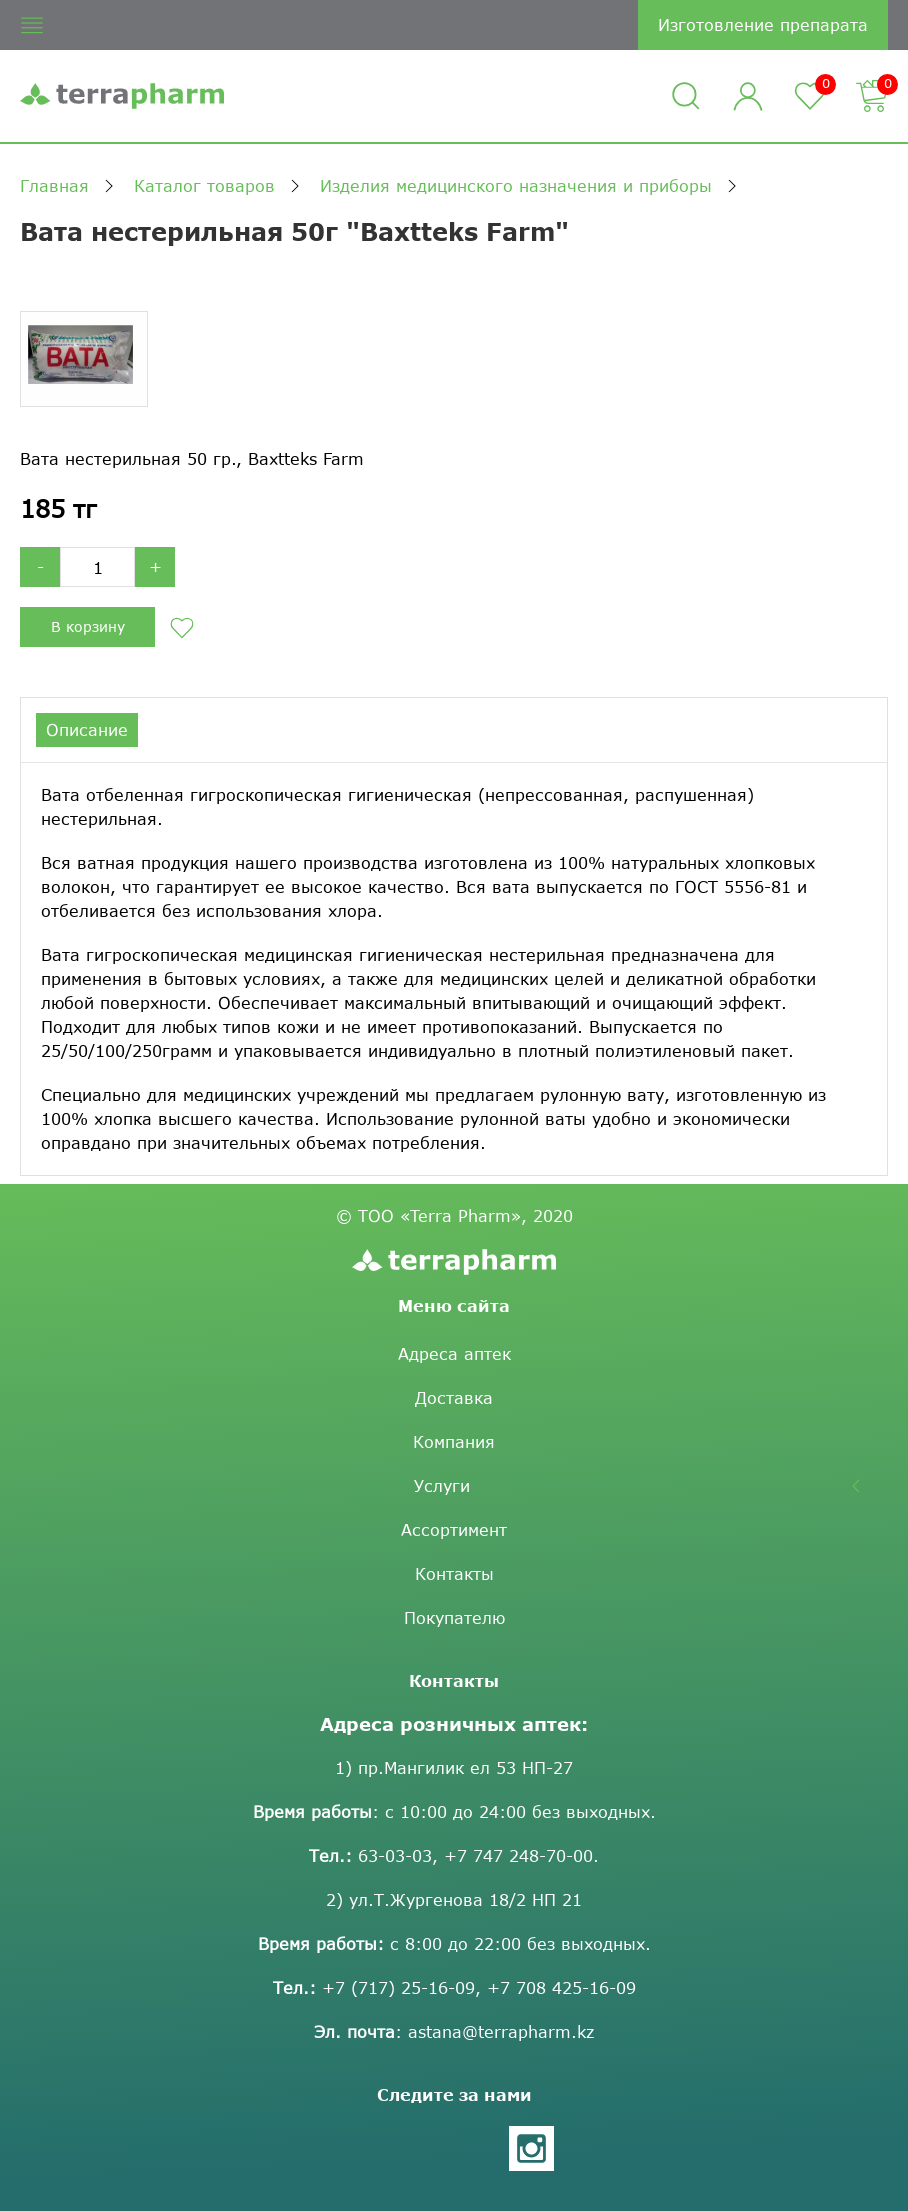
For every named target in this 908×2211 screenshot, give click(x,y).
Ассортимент (454, 1551)
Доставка (454, 1419)
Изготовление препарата (763, 24)
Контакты (454, 1595)
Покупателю (454, 1639)
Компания (454, 1463)
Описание (87, 729)
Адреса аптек (454, 1375)
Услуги (442, 1507)
